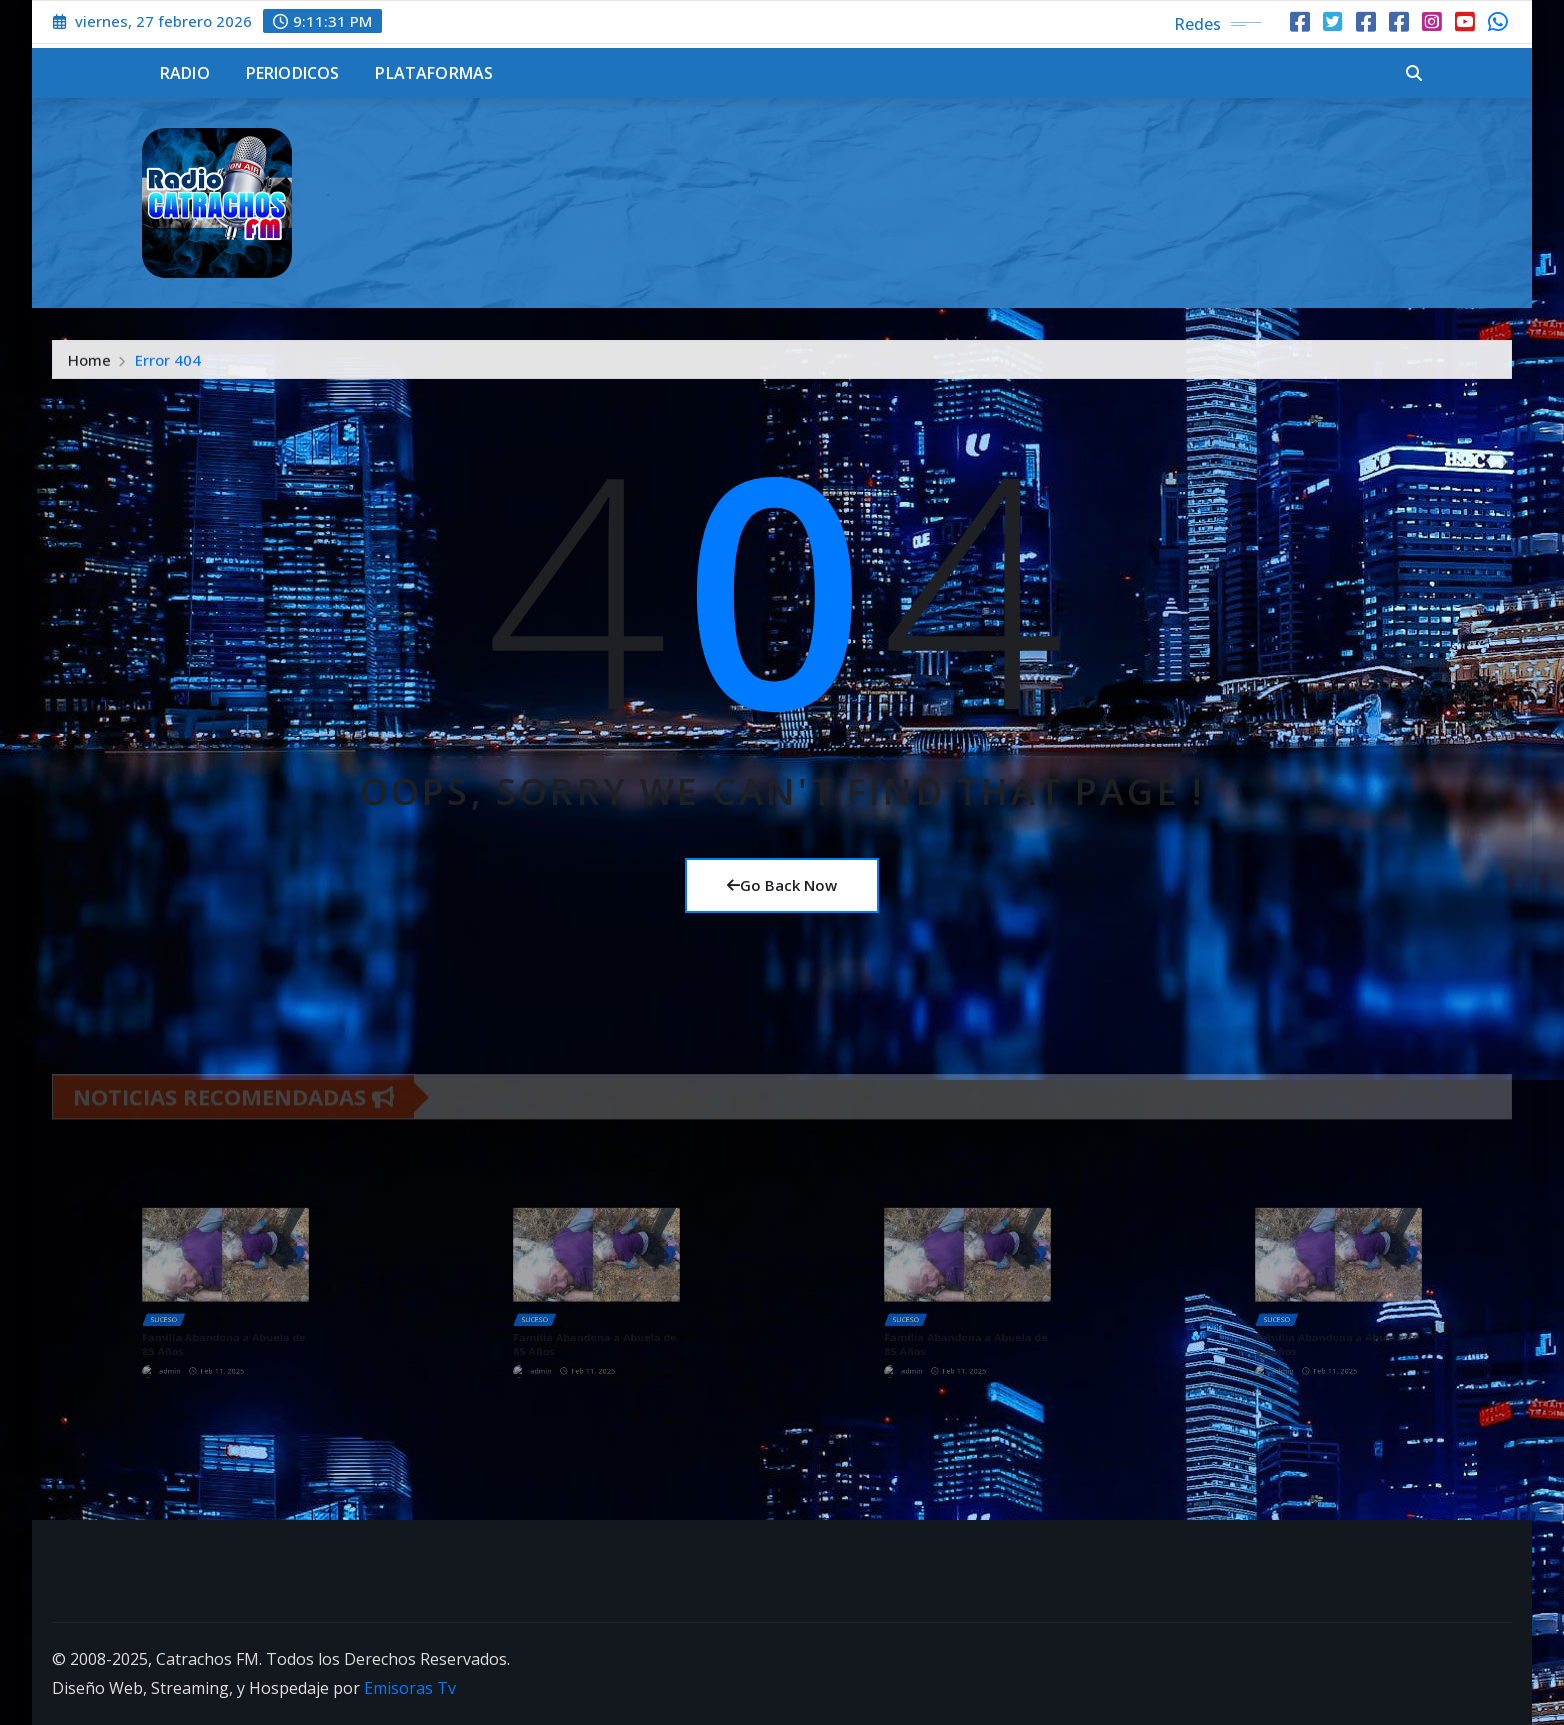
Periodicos (293, 73)
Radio (185, 73)
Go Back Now (782, 885)
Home (89, 371)
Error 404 (168, 371)
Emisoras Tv (410, 1688)
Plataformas (434, 73)
